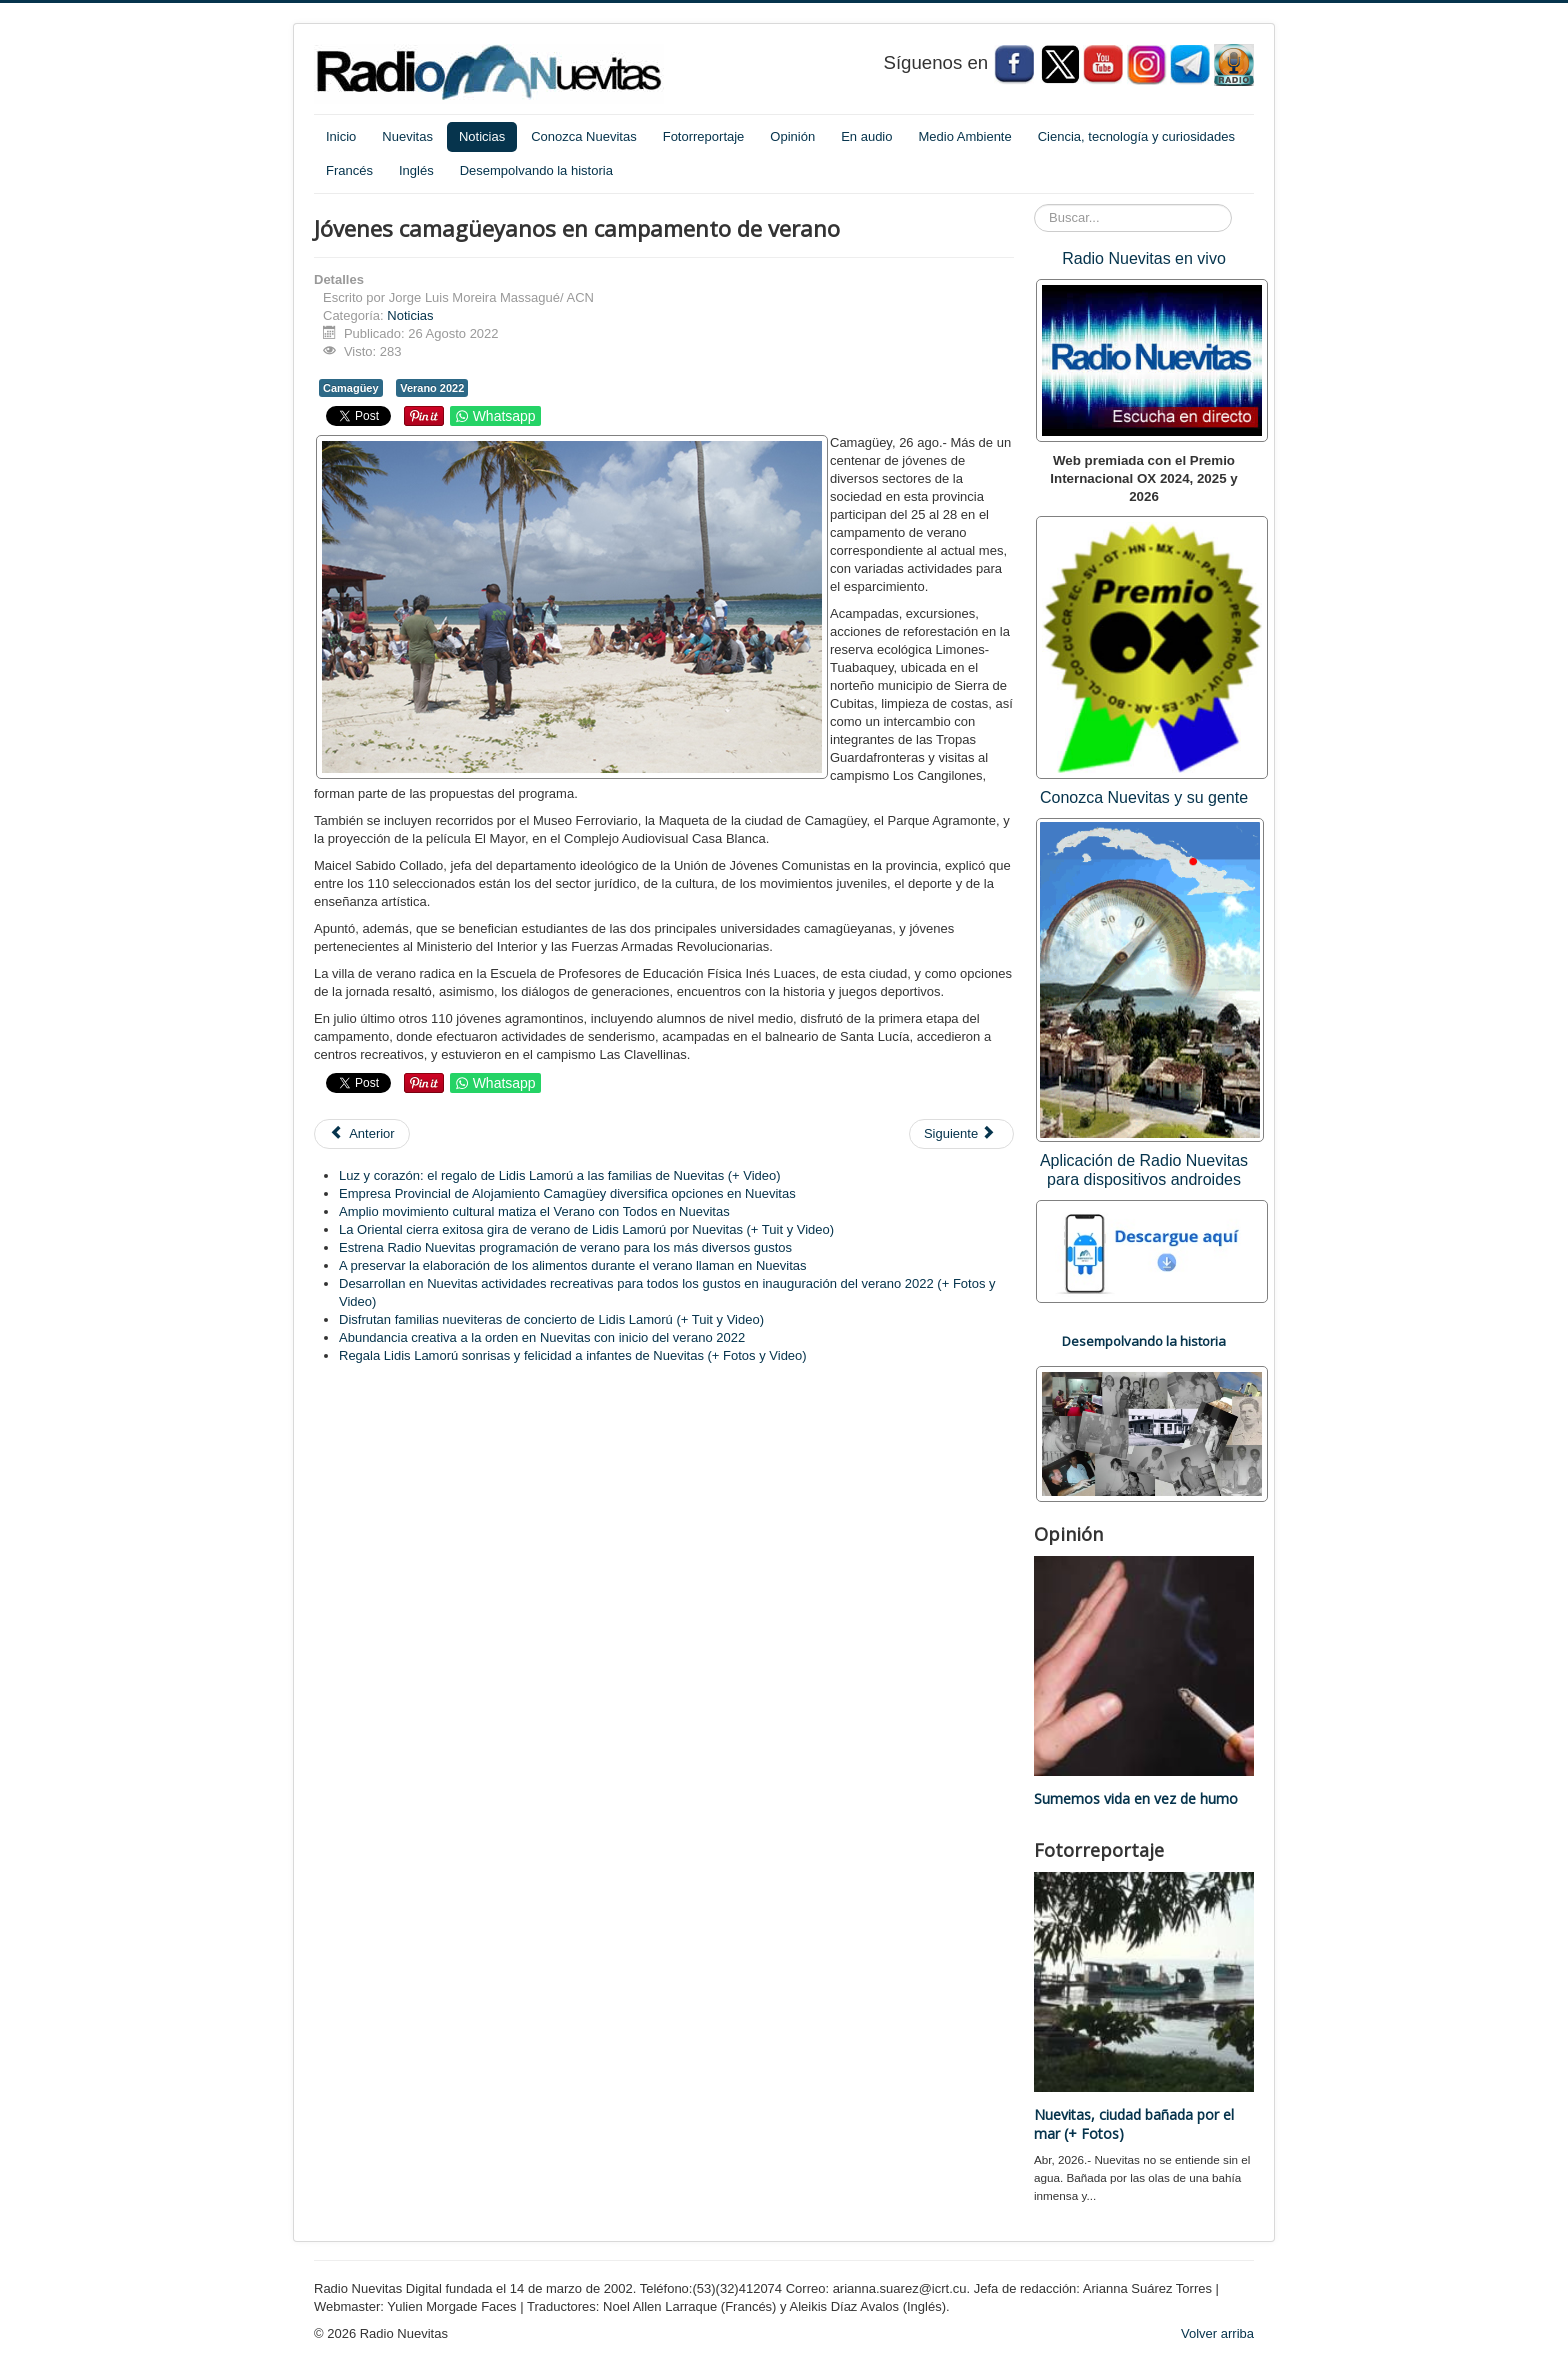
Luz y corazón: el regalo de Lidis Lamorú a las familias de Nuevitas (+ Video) (560, 1175)
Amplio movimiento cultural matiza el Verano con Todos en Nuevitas (534, 1211)
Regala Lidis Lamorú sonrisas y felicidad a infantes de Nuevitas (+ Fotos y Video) (573, 1355)
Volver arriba (1217, 2333)
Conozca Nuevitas (584, 136)
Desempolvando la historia (536, 170)
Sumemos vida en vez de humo (1136, 1798)
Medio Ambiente (964, 136)
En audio (866, 136)
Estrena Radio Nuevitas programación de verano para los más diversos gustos (565, 1247)
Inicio (341, 136)
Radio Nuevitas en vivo (1144, 258)
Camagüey (351, 388)
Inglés (416, 170)
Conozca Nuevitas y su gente (1144, 797)
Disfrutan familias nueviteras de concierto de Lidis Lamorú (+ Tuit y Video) (551, 1319)
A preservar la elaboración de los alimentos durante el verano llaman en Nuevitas (573, 1265)
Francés (349, 170)
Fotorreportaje (704, 136)
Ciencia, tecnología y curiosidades (1136, 136)
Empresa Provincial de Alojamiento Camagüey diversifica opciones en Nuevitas (567, 1193)
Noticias (482, 136)
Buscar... (1034, 204)
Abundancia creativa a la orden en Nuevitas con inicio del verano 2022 (542, 1337)
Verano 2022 (432, 388)
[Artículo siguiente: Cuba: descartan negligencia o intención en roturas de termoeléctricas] (961, 1134)
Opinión (792, 136)
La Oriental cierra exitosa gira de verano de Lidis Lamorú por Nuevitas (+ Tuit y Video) (586, 1229)
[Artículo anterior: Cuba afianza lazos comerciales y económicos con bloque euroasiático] (362, 1134)
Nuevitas (407, 136)
